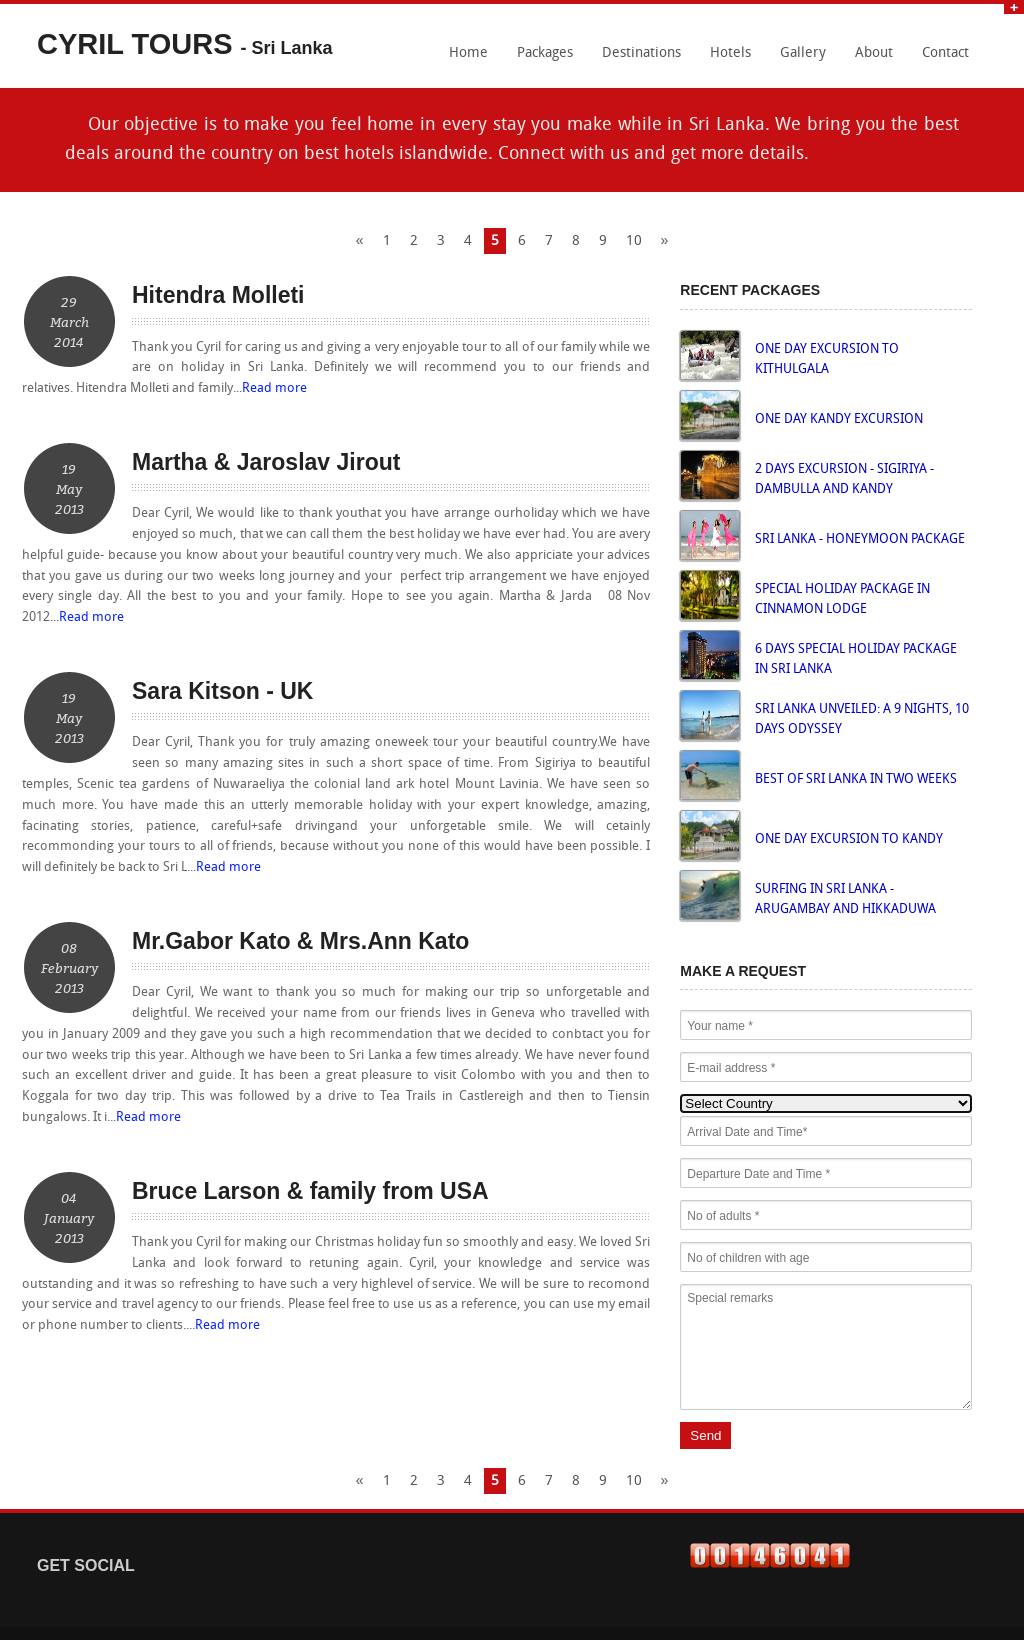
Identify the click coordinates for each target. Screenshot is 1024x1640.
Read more (274, 388)
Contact (945, 53)
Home (468, 53)
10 (634, 241)
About (874, 53)
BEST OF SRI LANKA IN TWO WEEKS (856, 779)
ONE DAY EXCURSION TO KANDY (849, 839)
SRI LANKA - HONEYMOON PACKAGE (860, 539)
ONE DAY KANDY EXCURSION (839, 419)
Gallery (803, 53)
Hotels (730, 53)
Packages (545, 53)
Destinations (641, 53)
